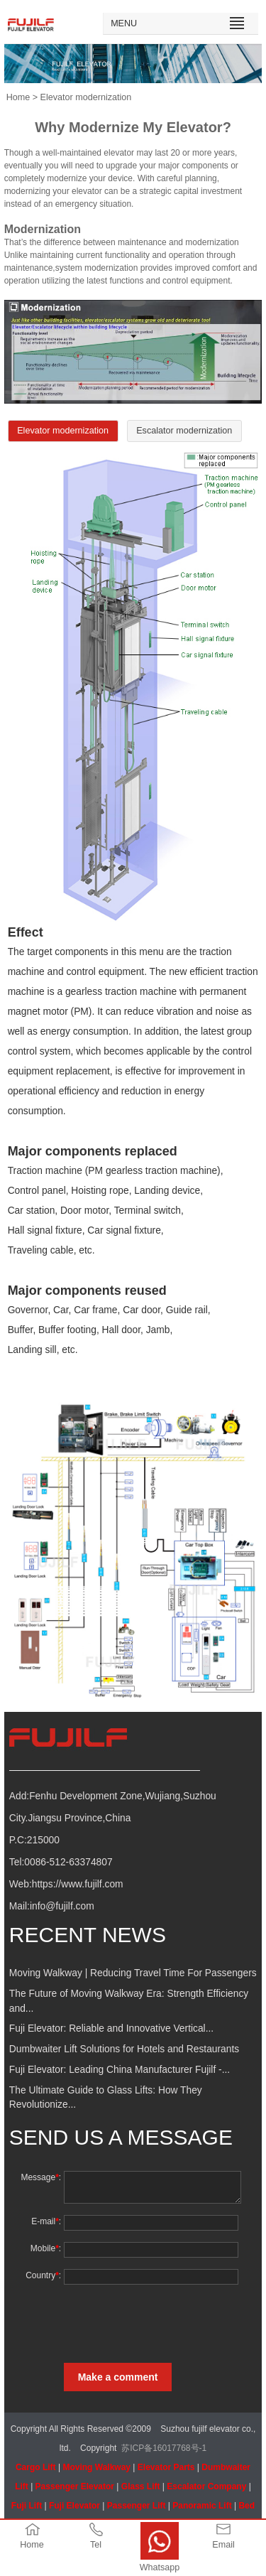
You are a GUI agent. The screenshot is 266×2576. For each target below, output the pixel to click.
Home (18, 97)
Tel (95, 2545)
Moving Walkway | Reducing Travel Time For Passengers (133, 1973)
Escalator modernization (184, 431)
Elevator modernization (63, 431)
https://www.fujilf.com (77, 1884)
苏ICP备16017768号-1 (163, 2448)
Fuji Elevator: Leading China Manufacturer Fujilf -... (119, 2069)
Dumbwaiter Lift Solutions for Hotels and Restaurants (124, 2049)
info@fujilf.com (62, 1906)
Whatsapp (160, 2567)
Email (223, 2545)
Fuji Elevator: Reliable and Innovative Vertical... (111, 2028)
